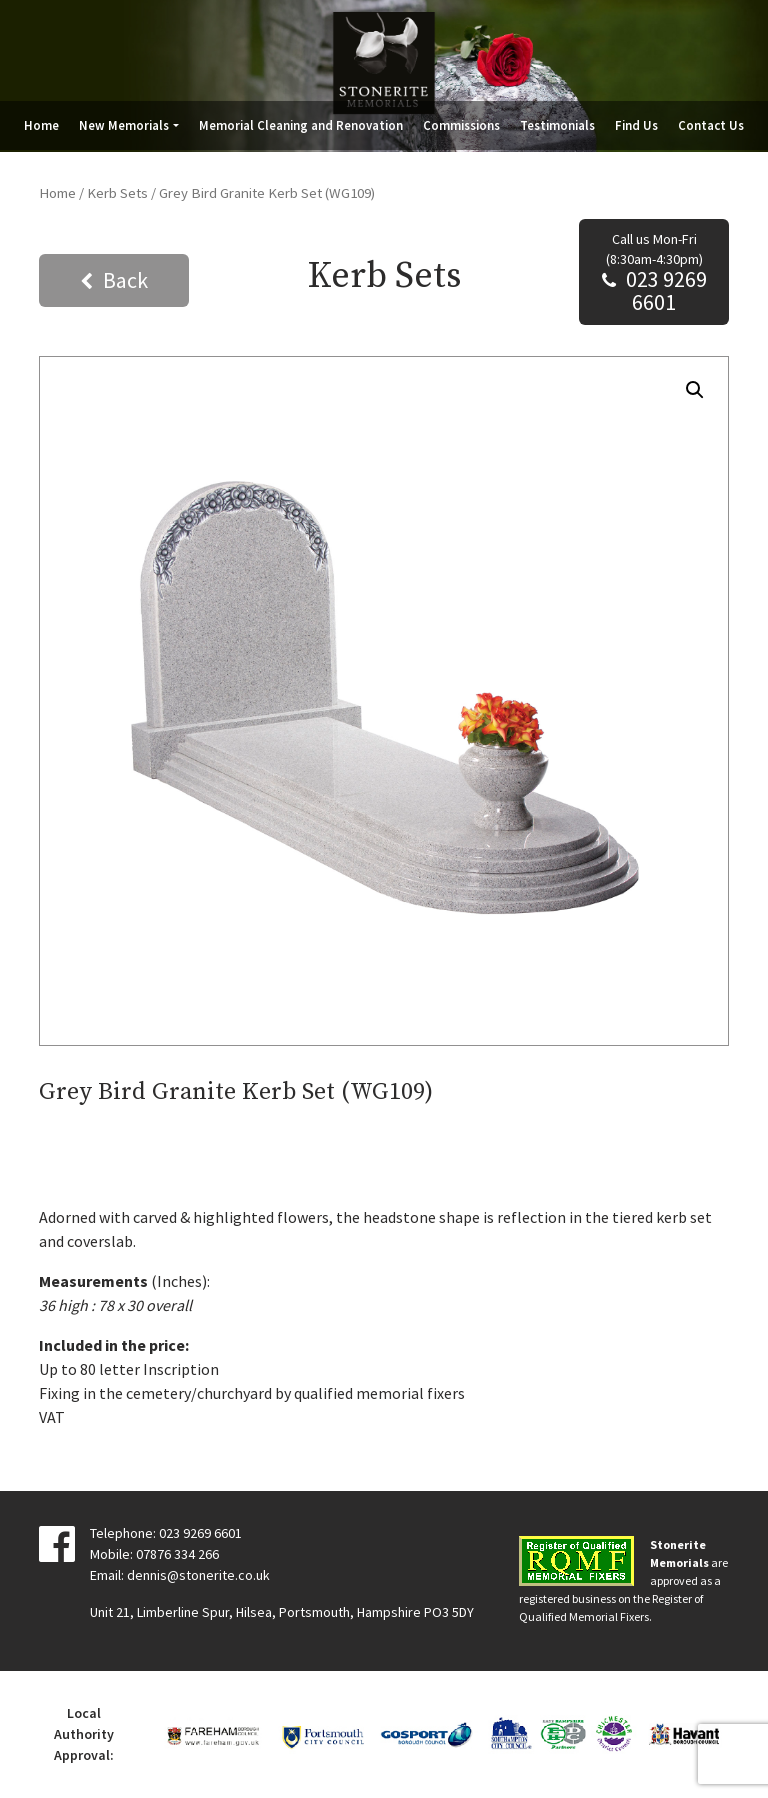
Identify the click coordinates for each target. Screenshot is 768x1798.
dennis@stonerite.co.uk (198, 1575)
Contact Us (711, 125)
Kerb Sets (117, 193)
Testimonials (557, 125)
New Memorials (124, 125)
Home (41, 125)
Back (125, 280)
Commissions (461, 125)
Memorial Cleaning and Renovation (301, 125)
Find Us (636, 125)
